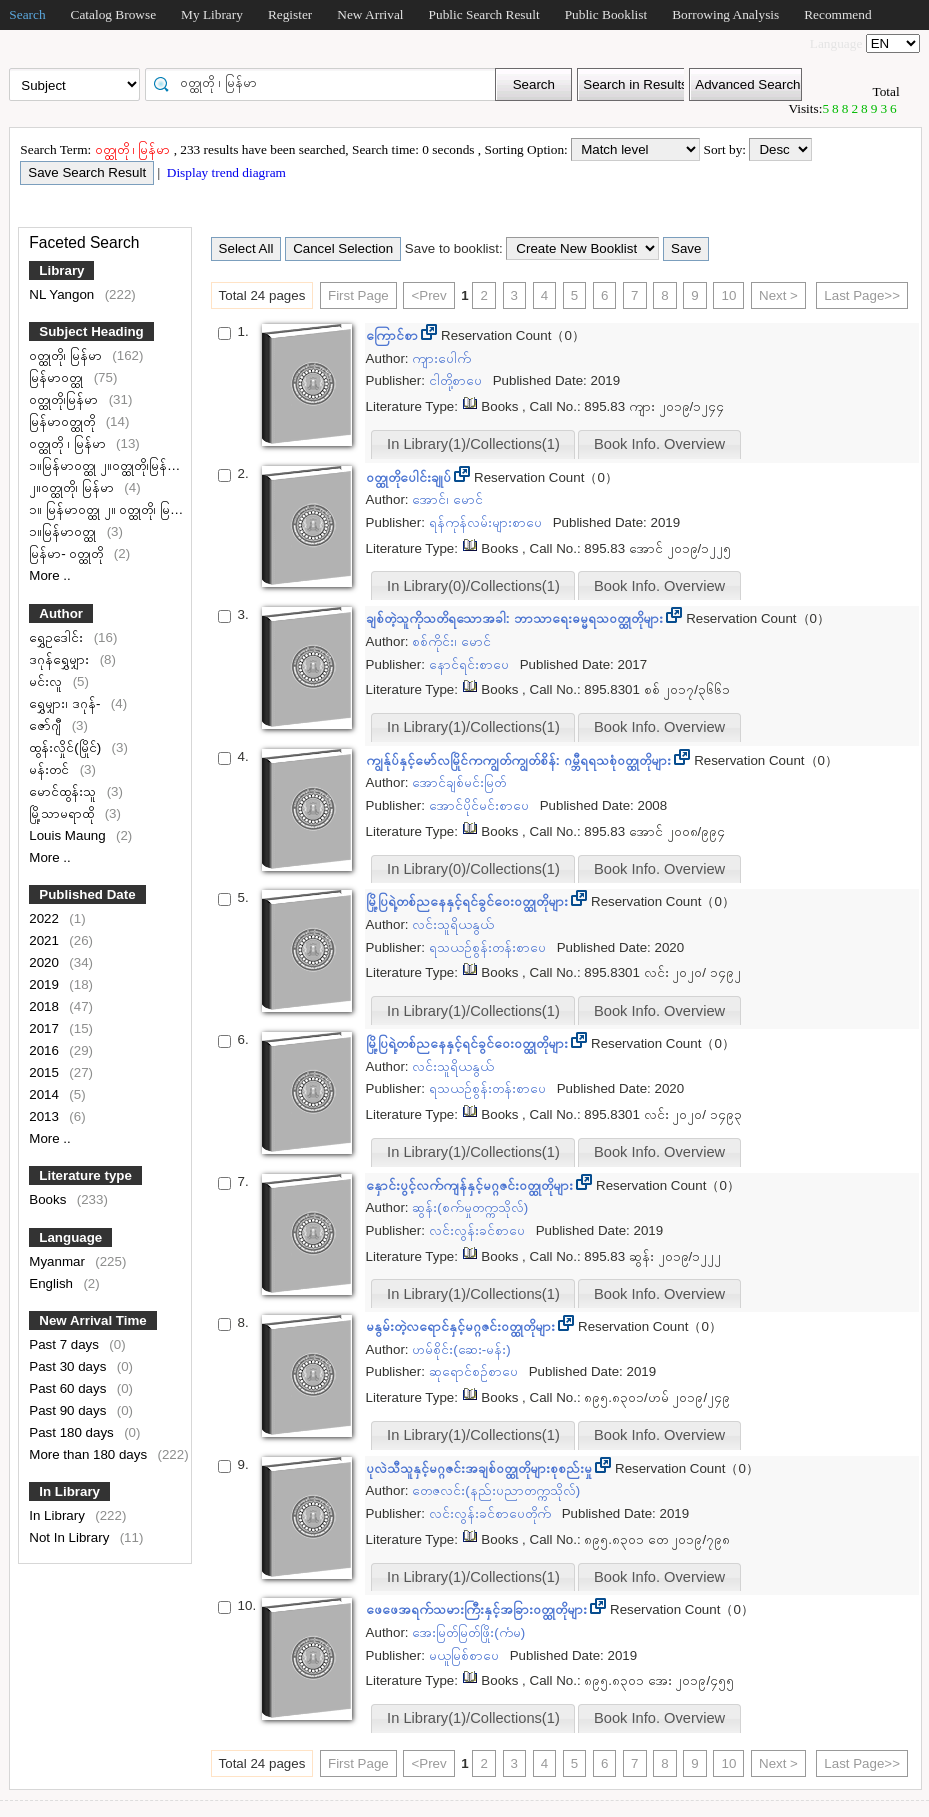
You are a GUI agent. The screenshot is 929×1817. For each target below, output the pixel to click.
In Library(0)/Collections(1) (473, 586)
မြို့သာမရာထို (63, 813)
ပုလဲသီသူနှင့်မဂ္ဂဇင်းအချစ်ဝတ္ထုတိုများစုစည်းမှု (481, 1468)
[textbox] (327, 83)
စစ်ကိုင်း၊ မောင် (451, 641)
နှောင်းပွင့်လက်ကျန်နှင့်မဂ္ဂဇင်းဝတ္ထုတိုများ (471, 1185)
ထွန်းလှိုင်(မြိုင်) (67, 747)
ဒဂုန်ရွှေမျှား (61, 659)
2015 (45, 1072)
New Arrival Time (92, 1320)
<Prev (428, 295)
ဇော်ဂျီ (47, 725)
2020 (45, 962)
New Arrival (370, 14)
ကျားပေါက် (441, 358)
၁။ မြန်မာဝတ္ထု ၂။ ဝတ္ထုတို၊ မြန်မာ (112, 509)
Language (70, 1237)
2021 (45, 940)
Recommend (837, 14)
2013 (45, 1116)
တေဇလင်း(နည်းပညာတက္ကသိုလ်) (496, 1490)
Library (61, 270)
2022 (45, 918)
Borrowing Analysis (725, 14)
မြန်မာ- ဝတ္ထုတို (68, 553)
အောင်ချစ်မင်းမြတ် (459, 782)
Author (61, 613)
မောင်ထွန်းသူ (64, 791)
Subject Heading (91, 331)
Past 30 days (69, 1366)
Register (290, 14)
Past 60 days (69, 1388)
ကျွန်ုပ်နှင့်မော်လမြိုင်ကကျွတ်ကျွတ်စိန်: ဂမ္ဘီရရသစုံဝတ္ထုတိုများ (520, 760)
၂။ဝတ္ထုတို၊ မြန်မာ (73, 487)
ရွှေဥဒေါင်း (58, 637)
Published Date (87, 894)
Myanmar (58, 1261)
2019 (45, 984)
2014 (45, 1094)
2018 (45, 1006)
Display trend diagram (224, 172)
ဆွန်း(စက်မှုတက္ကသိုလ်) (470, 1207)
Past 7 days (65, 1344)
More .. (49, 575)
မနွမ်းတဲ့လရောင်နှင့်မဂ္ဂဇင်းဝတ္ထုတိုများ (462, 1326)
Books (49, 1199)
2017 (45, 1028)
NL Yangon (63, 294)
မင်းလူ (47, 681)
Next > (778, 295)
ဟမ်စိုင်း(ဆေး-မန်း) (461, 1349)
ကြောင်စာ (394, 335)
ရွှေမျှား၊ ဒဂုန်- (66, 703)
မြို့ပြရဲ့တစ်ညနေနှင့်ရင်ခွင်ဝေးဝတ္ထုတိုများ (469, 901)
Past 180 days (73, 1432)
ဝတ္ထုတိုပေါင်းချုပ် (410, 477)
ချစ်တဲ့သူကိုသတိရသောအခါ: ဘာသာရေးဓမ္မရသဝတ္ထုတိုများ (516, 618)
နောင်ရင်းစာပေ (471, 664)
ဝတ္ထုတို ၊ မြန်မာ (69, 443)
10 (728, 295)
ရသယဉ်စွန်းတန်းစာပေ (489, 947)
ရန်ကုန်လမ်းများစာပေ (487, 522)
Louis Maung (69, 835)
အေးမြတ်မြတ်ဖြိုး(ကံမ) (468, 1632)
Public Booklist (606, 14)
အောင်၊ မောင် (447, 499)
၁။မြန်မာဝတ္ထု (64, 531)
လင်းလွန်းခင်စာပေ (479, 1230)
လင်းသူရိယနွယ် (453, 924)
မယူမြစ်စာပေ (466, 1655)
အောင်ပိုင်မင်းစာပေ (481, 805)
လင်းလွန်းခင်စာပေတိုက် (492, 1513)
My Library (212, 14)
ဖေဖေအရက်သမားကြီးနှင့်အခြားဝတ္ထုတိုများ (478, 1609)
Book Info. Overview (659, 444)
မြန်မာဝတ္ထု (58, 377)
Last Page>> (862, 295)
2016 (45, 1050)
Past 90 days (69, 1410)
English (52, 1283)
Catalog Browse (114, 14)
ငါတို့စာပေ (457, 380)
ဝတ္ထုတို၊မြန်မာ (65, 399)
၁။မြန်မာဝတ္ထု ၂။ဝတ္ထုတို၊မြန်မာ (106, 465)
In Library (69, 1491)
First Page (358, 295)
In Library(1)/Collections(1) (473, 444)
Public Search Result (484, 14)
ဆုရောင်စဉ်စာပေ (475, 1371)
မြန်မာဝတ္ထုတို (64, 421)
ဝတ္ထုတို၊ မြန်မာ (67, 355)
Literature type (85, 1175)
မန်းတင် (51, 769)
